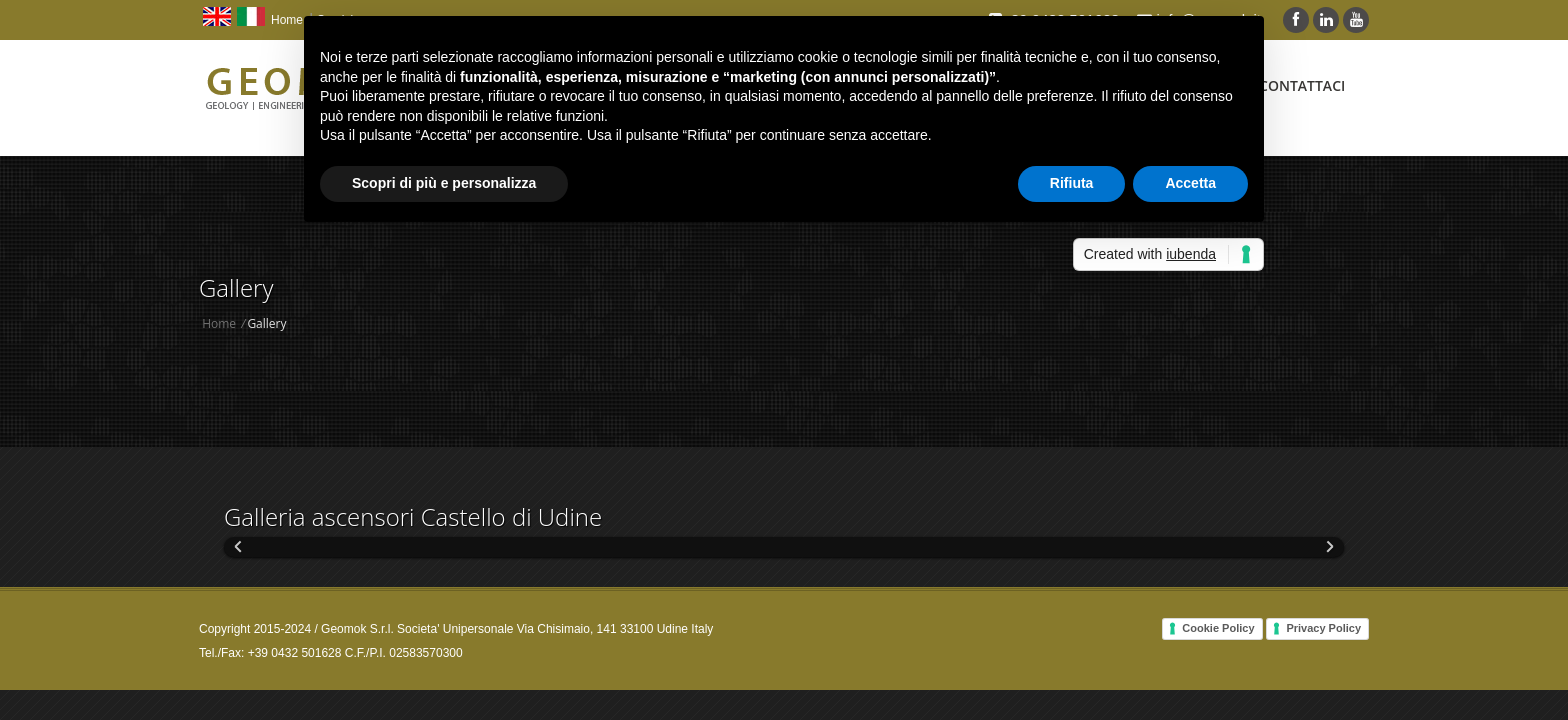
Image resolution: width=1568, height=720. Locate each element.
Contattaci (1302, 85)
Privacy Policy (1323, 628)
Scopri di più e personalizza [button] (444, 183)
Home (287, 20)
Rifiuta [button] (1072, 183)
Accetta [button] (1190, 183)
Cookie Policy (1218, 628)
